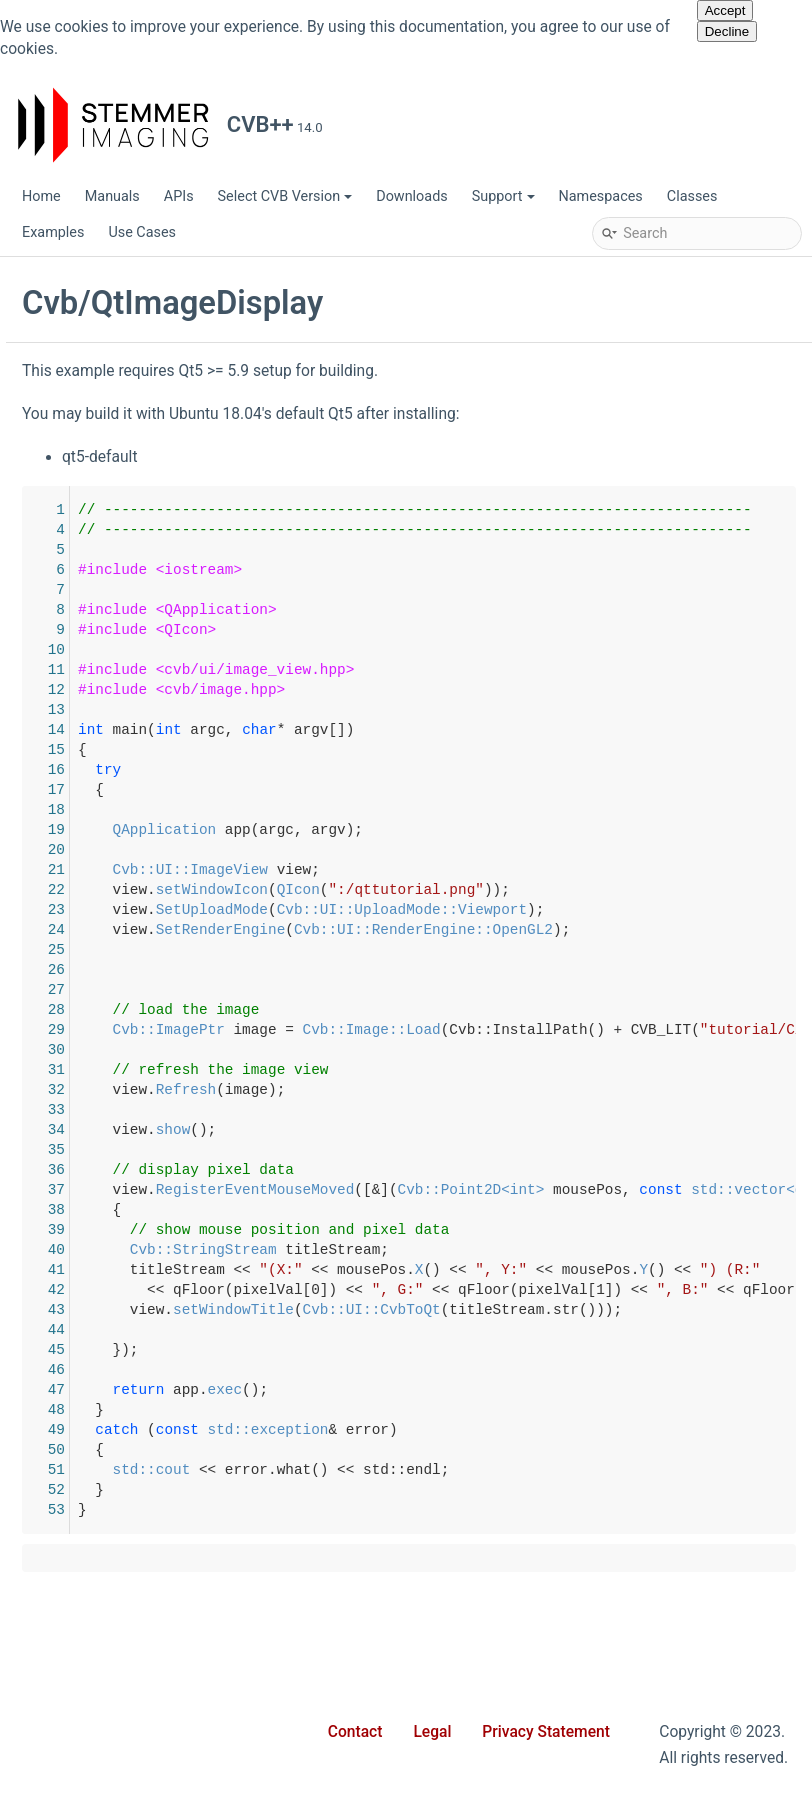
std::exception (562, 1430)
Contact (355, 1732)
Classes (692, 196)
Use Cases (142, 232)
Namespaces (601, 196)
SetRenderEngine (515, 930)
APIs (179, 196)
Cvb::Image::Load (666, 1030)
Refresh (480, 1090)
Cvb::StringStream (497, 1250)
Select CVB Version (285, 196)
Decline (727, 31)
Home (41, 196)
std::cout (446, 1470)
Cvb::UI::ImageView (484, 870)
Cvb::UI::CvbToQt (666, 1310)
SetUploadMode (506, 910)
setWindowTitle (527, 1310)
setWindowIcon (506, 890)
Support (503, 196)
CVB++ (42, 277)
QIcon (592, 890)
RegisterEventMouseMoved (549, 1190)
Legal (432, 1732)
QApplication (459, 830)
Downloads (412, 196)
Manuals (112, 196)
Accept (725, 10)
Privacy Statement (546, 1732)
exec (519, 1390)
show (467, 1130)
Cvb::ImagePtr (463, 1030)
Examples (53, 232)
